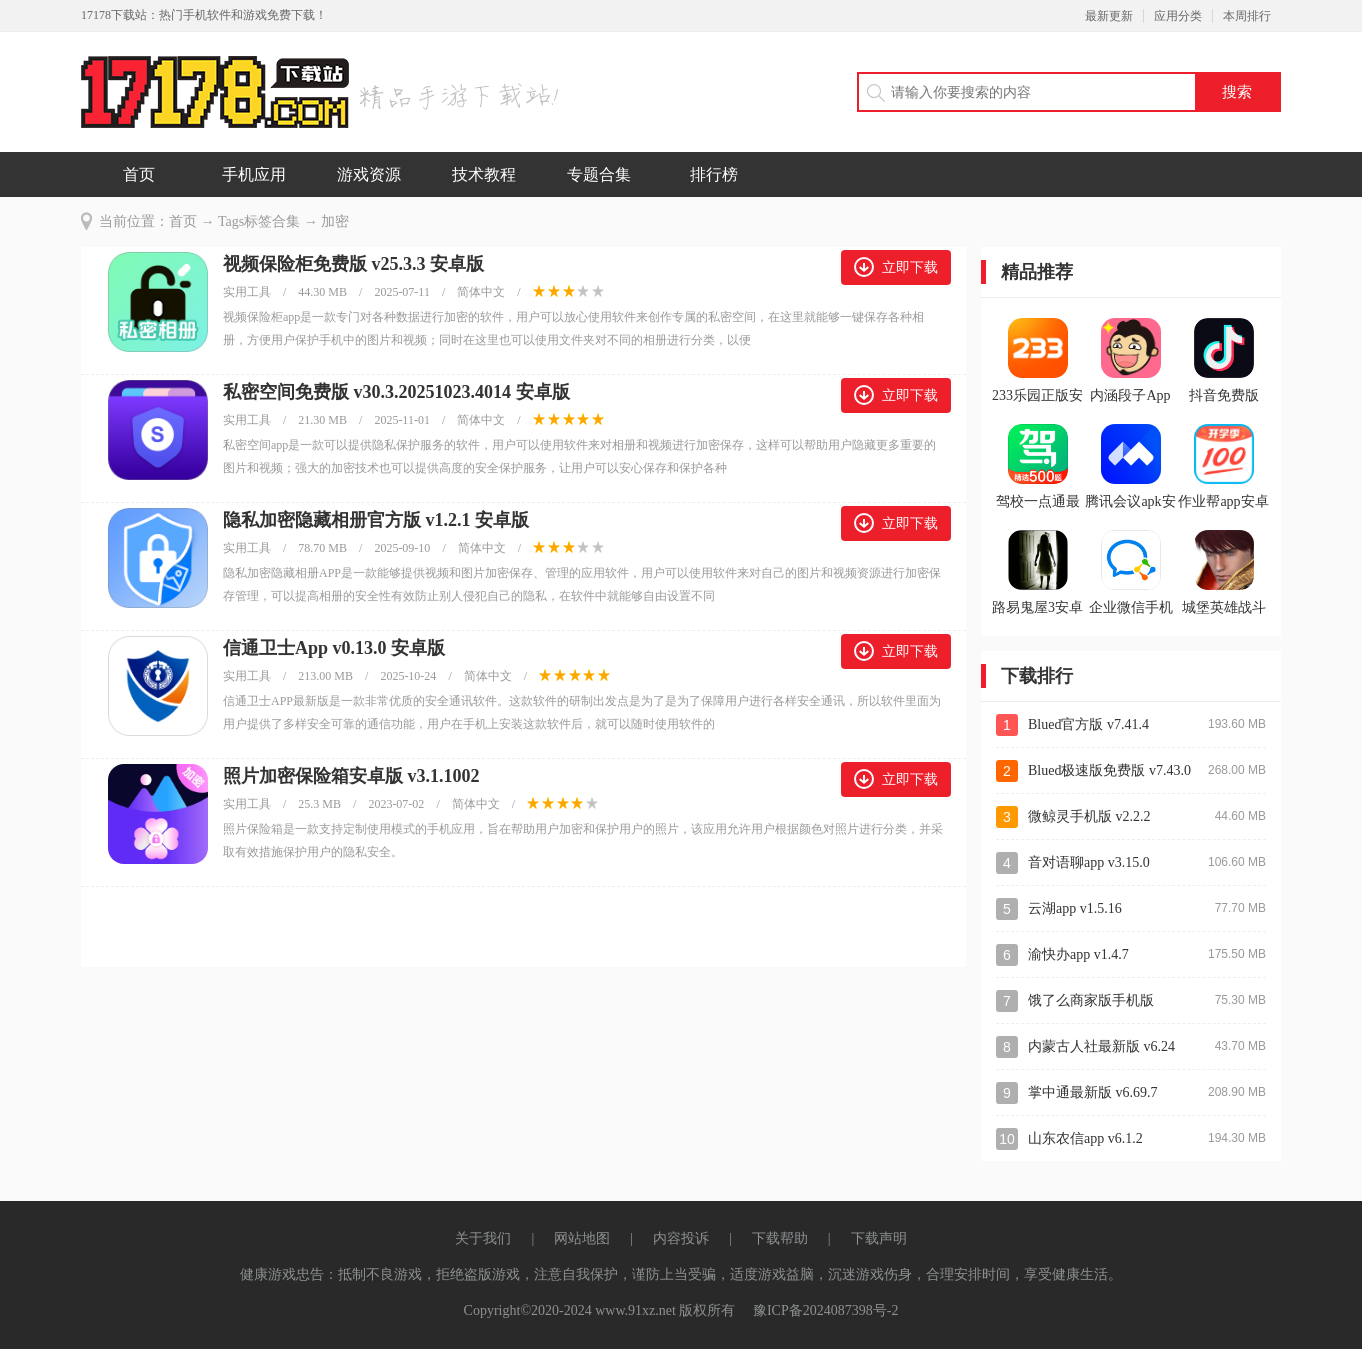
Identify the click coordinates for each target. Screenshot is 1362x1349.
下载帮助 (780, 1238)
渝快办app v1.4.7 (1078, 954)
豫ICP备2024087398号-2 (825, 1310)
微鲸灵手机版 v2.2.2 (1089, 816)
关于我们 (483, 1238)
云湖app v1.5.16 (1075, 908)
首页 (139, 174)
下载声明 (879, 1238)
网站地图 (582, 1238)
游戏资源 (369, 174)
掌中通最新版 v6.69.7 (1093, 1092)
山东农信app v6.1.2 (1085, 1138)
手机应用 (254, 174)
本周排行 (1247, 16)
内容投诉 (681, 1238)
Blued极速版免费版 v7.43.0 (1109, 770)
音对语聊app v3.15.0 (1089, 862)
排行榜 (714, 174)
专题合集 (599, 174)
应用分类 (1178, 16)
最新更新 (1109, 16)
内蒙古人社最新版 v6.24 (1101, 1046)
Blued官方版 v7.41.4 (1088, 724)
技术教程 (484, 174)
